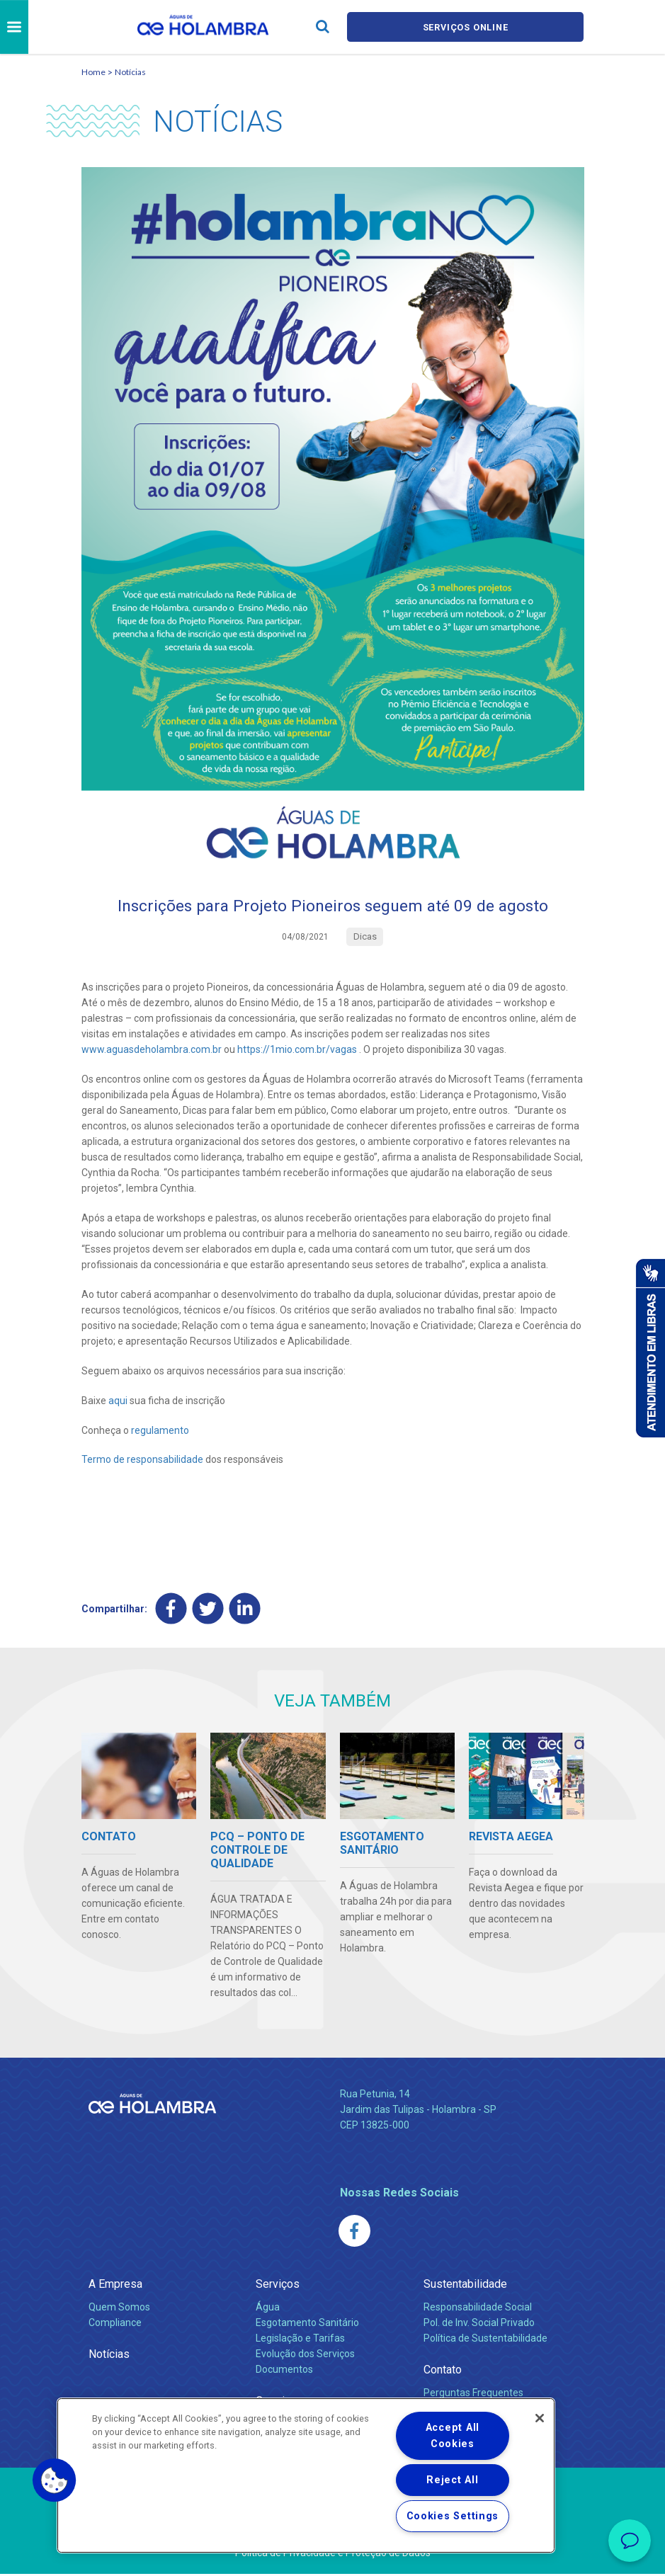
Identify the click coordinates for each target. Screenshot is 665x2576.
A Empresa (115, 2286)
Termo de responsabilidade (142, 1460)
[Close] (539, 2418)
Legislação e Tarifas (300, 2340)
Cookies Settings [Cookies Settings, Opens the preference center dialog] (453, 2516)
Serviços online (465, 27)
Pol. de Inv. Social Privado (479, 2324)
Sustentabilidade (465, 2286)
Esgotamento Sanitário (307, 2324)
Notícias (130, 72)
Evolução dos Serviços (305, 2355)
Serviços (278, 2286)
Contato (443, 2371)
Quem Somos (119, 2309)
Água (268, 2309)
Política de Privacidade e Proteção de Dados (333, 2554)
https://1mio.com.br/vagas (297, 1050)
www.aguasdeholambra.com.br (151, 1050)
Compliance (115, 2324)
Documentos (284, 2371)
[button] (54, 2480)
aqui (117, 1401)
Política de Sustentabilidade (485, 2340)
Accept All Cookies (452, 2436)
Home (93, 72)
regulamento (160, 1431)
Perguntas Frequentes (473, 2394)
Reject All (452, 2480)
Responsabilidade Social (478, 2309)
